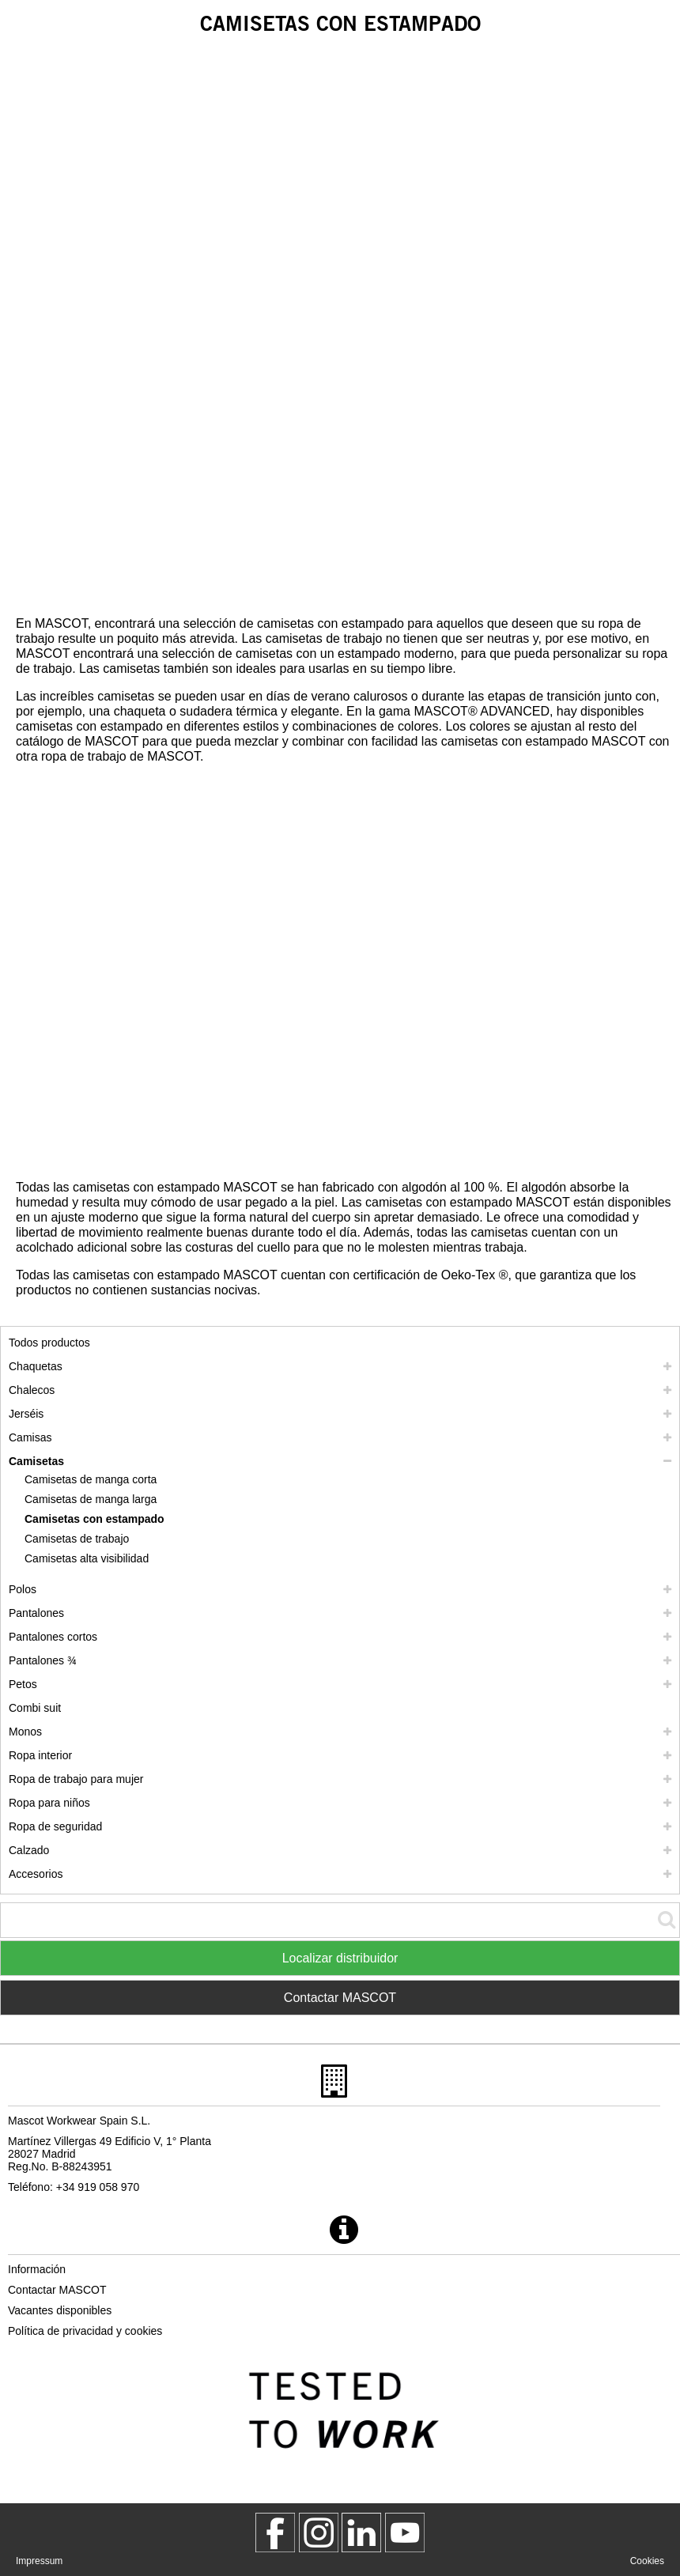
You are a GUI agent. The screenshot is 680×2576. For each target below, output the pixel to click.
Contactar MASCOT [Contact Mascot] (340, 1997)
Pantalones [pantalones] (36, 1613)
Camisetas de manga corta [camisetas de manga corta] (91, 1479)
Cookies (647, 2561)
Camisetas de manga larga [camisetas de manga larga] (91, 1499)
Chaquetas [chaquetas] (35, 1366)
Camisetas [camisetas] (36, 1461)
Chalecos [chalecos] (32, 1390)
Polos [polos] (22, 1589)
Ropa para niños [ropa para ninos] (49, 1802)
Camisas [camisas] (30, 1437)
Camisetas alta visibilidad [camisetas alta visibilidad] (87, 1558)
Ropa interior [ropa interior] (40, 1755)
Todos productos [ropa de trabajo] (49, 1342)
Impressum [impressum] (39, 2561)
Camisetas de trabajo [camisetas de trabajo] (77, 1538)
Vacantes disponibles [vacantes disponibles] (59, 2310)
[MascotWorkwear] (275, 2532)
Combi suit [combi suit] (35, 1708)
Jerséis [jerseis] (26, 1413)
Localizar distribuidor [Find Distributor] (340, 1958)
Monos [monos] (25, 1731)
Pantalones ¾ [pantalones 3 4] (43, 1660)
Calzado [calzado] (29, 1850)
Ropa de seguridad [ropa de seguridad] (55, 1826)
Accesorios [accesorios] (35, 1874)
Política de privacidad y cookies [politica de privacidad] (85, 2331)
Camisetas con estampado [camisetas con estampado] (94, 1519)
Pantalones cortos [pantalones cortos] (53, 1636)
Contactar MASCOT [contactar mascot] (57, 2289)
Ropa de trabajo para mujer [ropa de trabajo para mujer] (76, 1779)
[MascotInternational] (405, 2532)
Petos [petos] (23, 1684)
